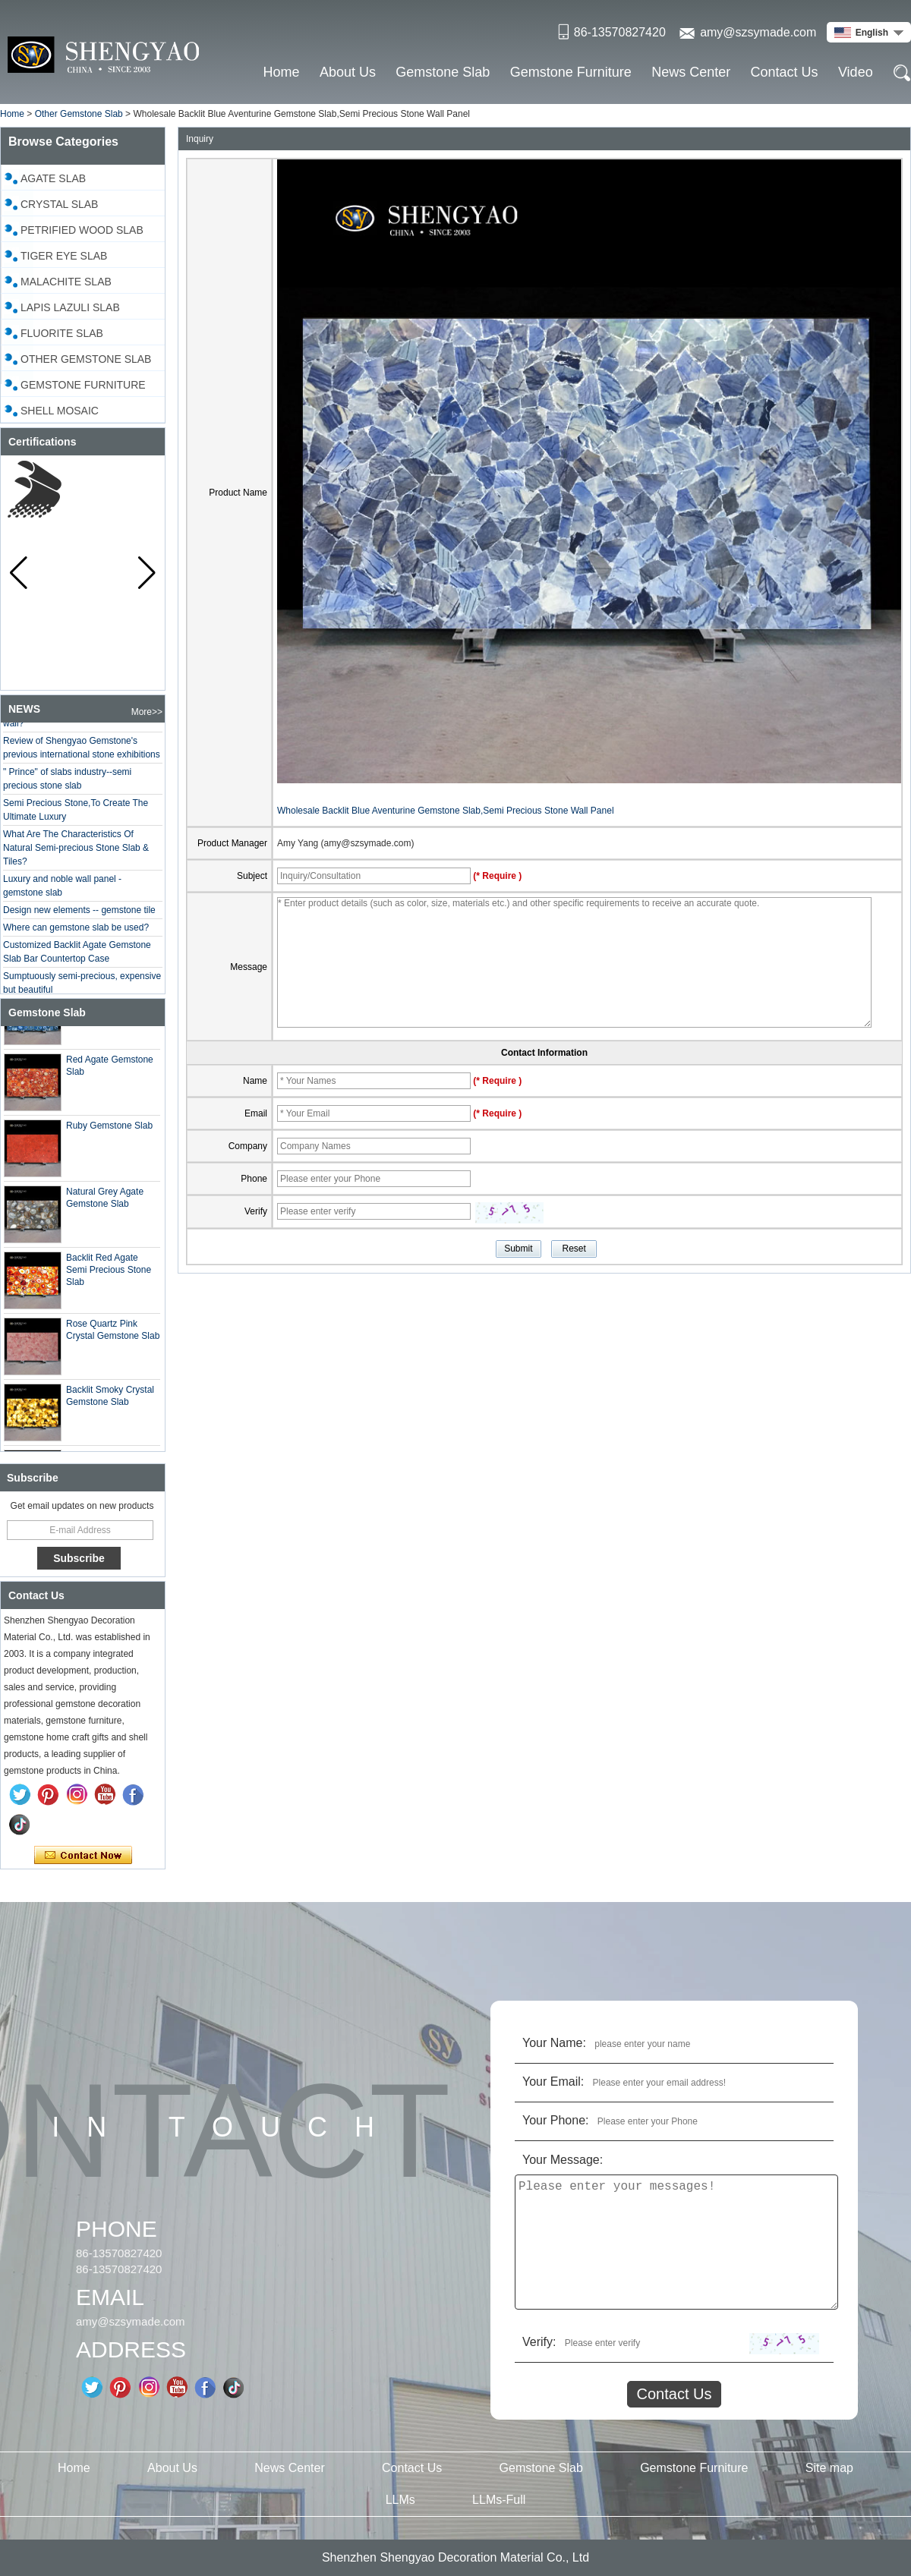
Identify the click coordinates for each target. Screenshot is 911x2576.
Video (855, 72)
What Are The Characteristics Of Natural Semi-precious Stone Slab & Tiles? (76, 852)
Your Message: (562, 2159)
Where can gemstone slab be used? (76, 931)
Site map (829, 2467)
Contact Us (784, 72)
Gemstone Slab (443, 72)
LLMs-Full (498, 2499)
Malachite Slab (66, 282)
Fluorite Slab (61, 333)
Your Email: (553, 2081)
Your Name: (554, 2042)
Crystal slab (59, 204)
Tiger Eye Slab (63, 256)
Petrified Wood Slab (81, 230)
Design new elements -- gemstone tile (79, 914)
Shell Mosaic (59, 411)
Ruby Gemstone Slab (109, 1129)
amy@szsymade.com (758, 32)
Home (281, 72)
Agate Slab (53, 178)
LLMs (400, 2499)
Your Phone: (555, 2120)
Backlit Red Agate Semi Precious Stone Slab (108, 1273)
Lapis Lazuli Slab (70, 307)
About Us (348, 72)
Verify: (539, 2341)
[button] (147, 573)
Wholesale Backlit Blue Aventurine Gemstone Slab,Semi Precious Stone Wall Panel (445, 810)
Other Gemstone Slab (79, 114)
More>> (146, 712)
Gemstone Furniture (571, 72)
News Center (690, 72)
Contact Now (83, 1856)
